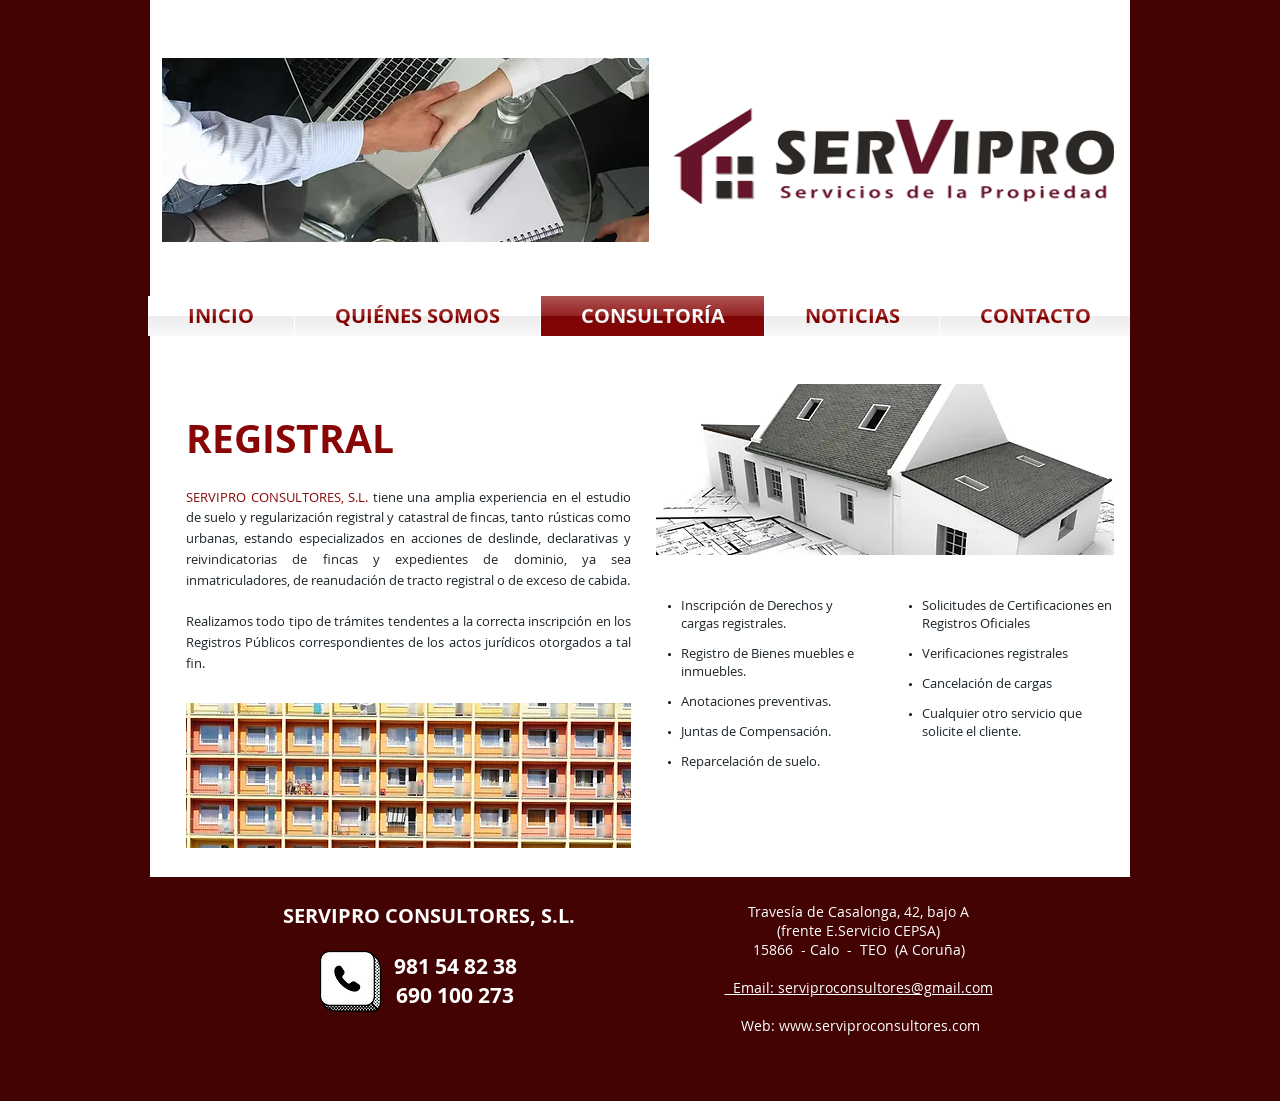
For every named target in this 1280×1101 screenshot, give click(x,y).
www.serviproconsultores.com (879, 1025)
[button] (405, 150)
